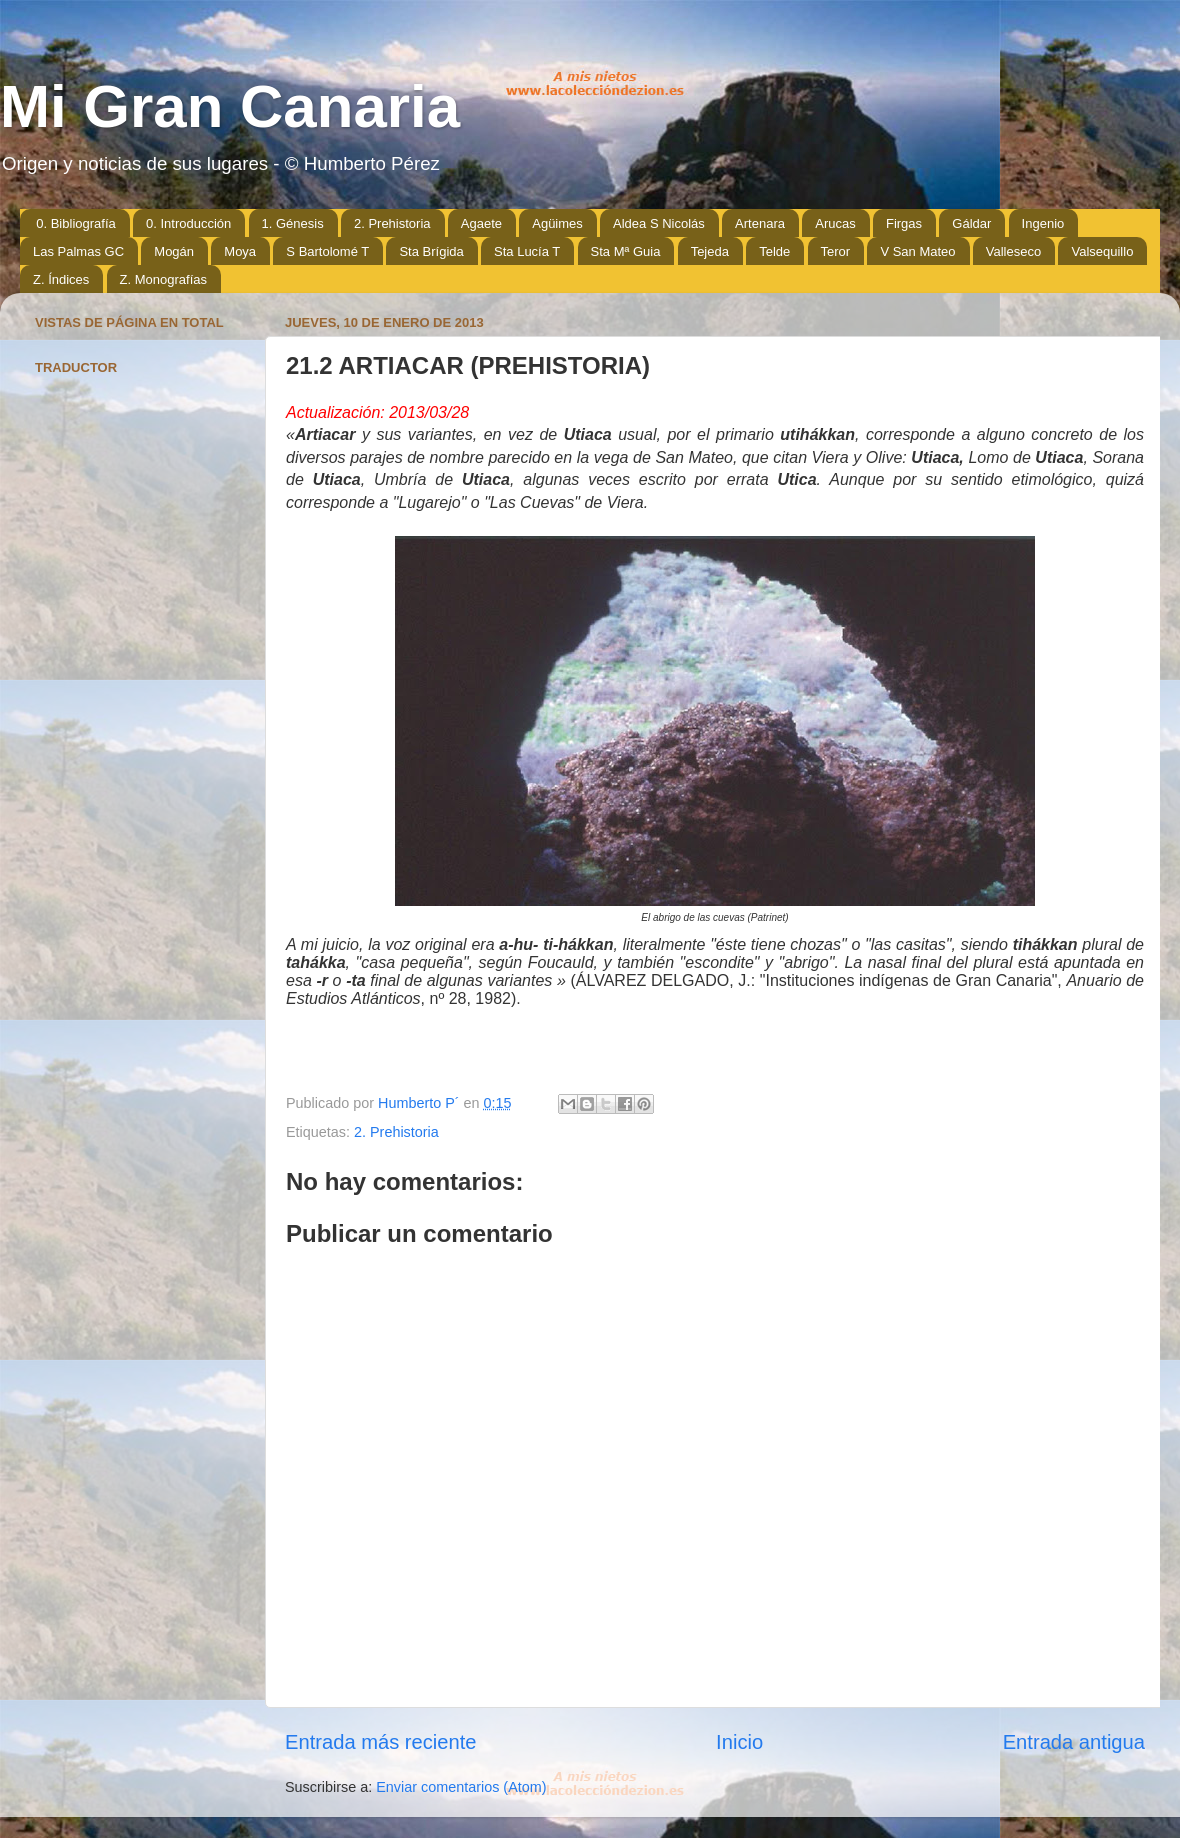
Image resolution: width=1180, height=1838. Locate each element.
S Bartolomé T (327, 251)
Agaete (481, 223)
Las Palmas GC (78, 251)
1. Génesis (293, 223)
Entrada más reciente (381, 1742)
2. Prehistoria (392, 223)
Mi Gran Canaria (230, 106)
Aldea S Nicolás (659, 223)
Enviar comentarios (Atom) (461, 1787)
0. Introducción (188, 223)
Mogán (174, 251)
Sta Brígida (431, 251)
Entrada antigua (1074, 1742)
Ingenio (1043, 223)
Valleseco (1013, 251)
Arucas (835, 223)
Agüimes (557, 223)
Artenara (760, 223)
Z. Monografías (163, 279)
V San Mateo (917, 251)
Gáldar (971, 223)
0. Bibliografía (76, 223)
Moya (240, 251)
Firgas (904, 223)
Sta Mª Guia (626, 251)
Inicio (739, 1742)
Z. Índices (61, 279)
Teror (836, 251)
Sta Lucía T (527, 251)
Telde (774, 251)
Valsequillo (1102, 251)
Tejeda (710, 251)
